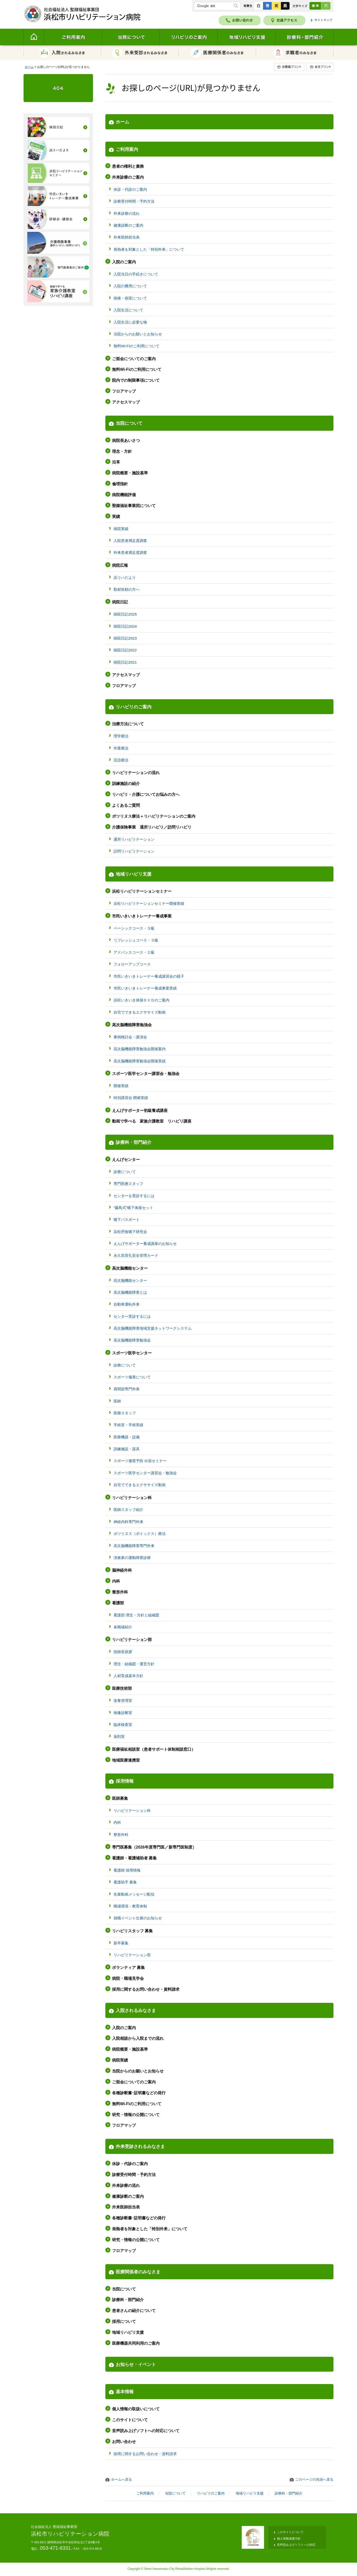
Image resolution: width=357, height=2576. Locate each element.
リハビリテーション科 (132, 1497)
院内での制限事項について (136, 380)
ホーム (29, 67)
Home (34, 37)
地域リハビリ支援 (246, 37)
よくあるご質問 (126, 805)
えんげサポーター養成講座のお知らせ (145, 1243)
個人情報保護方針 (289, 2538)
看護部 (118, 1603)
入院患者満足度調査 (130, 540)
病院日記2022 (125, 650)
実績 (116, 516)
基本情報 (125, 2391)
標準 (315, 6)
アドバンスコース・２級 (134, 952)
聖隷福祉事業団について (134, 505)
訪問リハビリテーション (134, 851)
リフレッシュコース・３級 (136, 940)
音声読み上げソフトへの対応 (296, 2545)
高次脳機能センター (130, 1268)
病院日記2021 (125, 662)
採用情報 (125, 1781)
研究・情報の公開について (136, 2114)
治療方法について (128, 724)
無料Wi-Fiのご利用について (136, 346)
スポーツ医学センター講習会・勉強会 (145, 1073)
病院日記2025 (125, 614)
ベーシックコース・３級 (134, 928)
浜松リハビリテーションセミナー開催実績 (149, 903)
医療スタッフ (125, 1413)
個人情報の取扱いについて (136, 2409)
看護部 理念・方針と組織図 (136, 1615)
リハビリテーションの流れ (136, 772)
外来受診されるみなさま (140, 52)
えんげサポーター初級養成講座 (140, 1110)
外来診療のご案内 (128, 177)
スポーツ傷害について (132, 1377)
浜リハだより (125, 577)
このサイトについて (130, 2419)
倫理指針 (120, 484)
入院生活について (128, 310)
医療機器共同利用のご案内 (136, 2343)
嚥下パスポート (127, 1219)
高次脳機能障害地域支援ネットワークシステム (153, 1328)
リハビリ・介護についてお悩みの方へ (145, 794)
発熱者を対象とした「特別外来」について (149, 249)
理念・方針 (122, 451)
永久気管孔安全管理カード (136, 1255)
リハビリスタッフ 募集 (132, 1931)
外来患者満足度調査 (130, 552)
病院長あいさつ (126, 440)
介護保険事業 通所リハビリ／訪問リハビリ (151, 827)
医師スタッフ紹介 (128, 1509)
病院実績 (121, 529)
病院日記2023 (125, 638)
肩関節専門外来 (127, 1389)
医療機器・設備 (127, 1437)
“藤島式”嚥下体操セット (133, 1208)
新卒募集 (121, 1943)
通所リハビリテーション (134, 839)
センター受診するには (132, 1316)
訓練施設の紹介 (126, 783)
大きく (325, 6)
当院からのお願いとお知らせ (138, 334)
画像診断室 (123, 1713)
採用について (124, 2321)
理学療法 (121, 736)
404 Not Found (58, 88)
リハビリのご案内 (188, 37)
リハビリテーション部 (132, 1639)
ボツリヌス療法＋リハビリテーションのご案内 (153, 816)
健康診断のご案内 (128, 225)
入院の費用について (130, 286)
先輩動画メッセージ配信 (134, 1894)
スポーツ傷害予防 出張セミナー (140, 1461)
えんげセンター (126, 1159)
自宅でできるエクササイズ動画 (140, 1012)
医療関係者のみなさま (217, 52)
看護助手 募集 (125, 1882)
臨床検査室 (123, 1724)
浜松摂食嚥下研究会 (130, 1232)
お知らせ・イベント (136, 2364)
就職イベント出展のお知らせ (138, 1918)
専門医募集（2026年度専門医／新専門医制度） (154, 1847)
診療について (125, 1172)
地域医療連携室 (126, 1760)
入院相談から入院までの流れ (138, 2038)
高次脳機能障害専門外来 (134, 1546)
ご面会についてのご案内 (134, 358)
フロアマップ (124, 391)
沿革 (116, 462)
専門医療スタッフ (128, 1183)
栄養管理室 (123, 1700)
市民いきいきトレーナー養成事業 (142, 916)
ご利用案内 (73, 37)
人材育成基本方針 (128, 1676)
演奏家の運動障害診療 (132, 1558)
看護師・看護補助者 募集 (134, 1858)
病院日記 (120, 602)
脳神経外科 (122, 1570)
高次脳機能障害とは (130, 1292)
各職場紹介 (123, 1627)
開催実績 (121, 1086)
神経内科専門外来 (128, 1522)
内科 (116, 1581)
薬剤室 (119, 1736)
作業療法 (121, 748)
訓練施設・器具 (127, 1449)
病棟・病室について (130, 298)
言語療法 (121, 760)
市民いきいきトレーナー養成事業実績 (145, 988)
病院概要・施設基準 (130, 473)
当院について (131, 37)
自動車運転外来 (127, 1304)
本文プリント (319, 67)
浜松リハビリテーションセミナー (142, 891)
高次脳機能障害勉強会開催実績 (140, 1061)
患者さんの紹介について (134, 2310)
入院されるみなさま (62, 52)
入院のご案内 (124, 262)
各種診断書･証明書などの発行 (139, 2093)
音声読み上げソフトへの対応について (145, 2430)
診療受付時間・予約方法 (134, 201)
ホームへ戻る (121, 2479)
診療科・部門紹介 (304, 37)
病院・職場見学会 (128, 1978)
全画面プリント (290, 67)
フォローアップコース (132, 964)
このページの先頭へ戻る (314, 2479)
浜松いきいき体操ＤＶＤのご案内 (141, 1000)
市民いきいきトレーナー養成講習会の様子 (149, 976)
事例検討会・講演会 (130, 1037)
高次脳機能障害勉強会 (132, 1024)
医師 (117, 1401)
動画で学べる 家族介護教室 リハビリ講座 (151, 1121)
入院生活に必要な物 (130, 322)
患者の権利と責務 (128, 166)
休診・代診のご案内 (130, 189)
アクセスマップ (126, 402)
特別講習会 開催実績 (131, 1098)
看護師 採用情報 (127, 1870)
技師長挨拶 (123, 1652)
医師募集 (120, 1798)
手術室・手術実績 (128, 1425)
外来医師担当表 (127, 237)
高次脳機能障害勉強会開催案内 (140, 1049)
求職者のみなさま (294, 52)
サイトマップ (323, 20)
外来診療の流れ (127, 213)
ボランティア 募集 (128, 1967)
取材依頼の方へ (127, 589)
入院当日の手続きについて (136, 274)
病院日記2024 (125, 626)
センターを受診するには (134, 1196)
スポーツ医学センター (132, 1353)
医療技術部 (122, 1688)
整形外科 (120, 1592)
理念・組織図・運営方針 (134, 1664)
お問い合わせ (124, 2441)
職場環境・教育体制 (130, 1906)
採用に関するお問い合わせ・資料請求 (145, 1989)
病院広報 (120, 565)
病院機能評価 (124, 494)
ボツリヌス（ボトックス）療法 (140, 1533)
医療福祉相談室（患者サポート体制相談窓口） (153, 1749)
